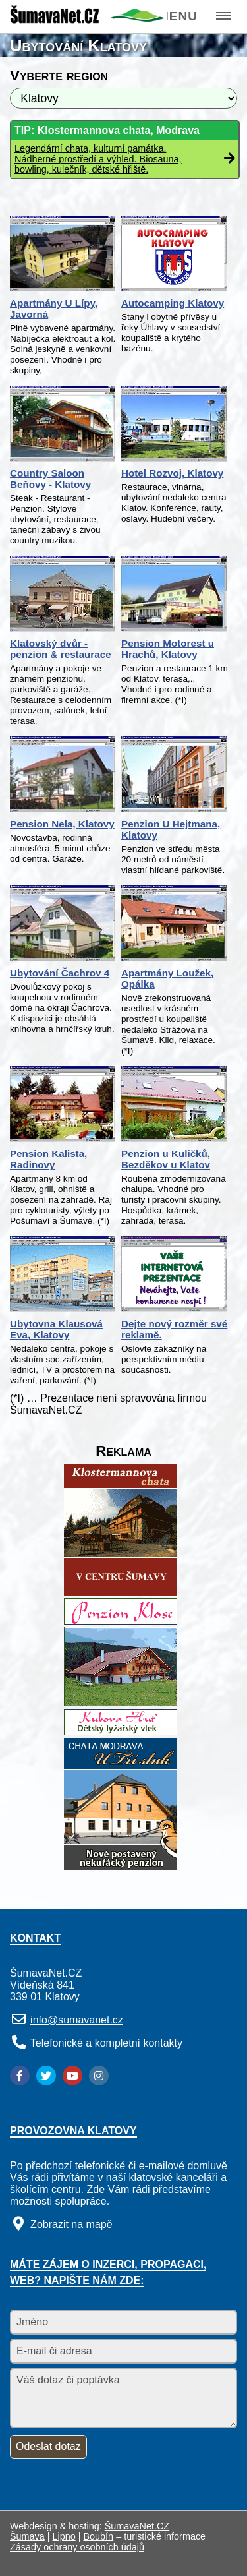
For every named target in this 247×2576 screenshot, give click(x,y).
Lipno (64, 2536)
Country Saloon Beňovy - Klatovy (50, 478)
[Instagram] (99, 2075)
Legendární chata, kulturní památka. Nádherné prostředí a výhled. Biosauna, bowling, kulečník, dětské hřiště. (98, 159)
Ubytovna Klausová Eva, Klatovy (56, 1329)
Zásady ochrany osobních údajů (77, 2547)
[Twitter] (46, 2075)
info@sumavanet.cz (76, 2019)
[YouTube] (72, 2075)
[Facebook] (20, 2075)
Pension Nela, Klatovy (62, 823)
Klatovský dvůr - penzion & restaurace (60, 649)
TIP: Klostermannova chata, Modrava (107, 130)
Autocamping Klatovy (172, 303)
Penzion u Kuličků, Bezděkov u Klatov (165, 1159)
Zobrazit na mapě (71, 2224)
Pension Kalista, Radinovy (48, 1159)
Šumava (27, 2536)
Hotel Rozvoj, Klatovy (172, 473)
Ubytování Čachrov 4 (59, 972)
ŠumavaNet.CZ (137, 2526)
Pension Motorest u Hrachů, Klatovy (167, 649)
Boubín (99, 2536)
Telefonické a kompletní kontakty (106, 2042)
